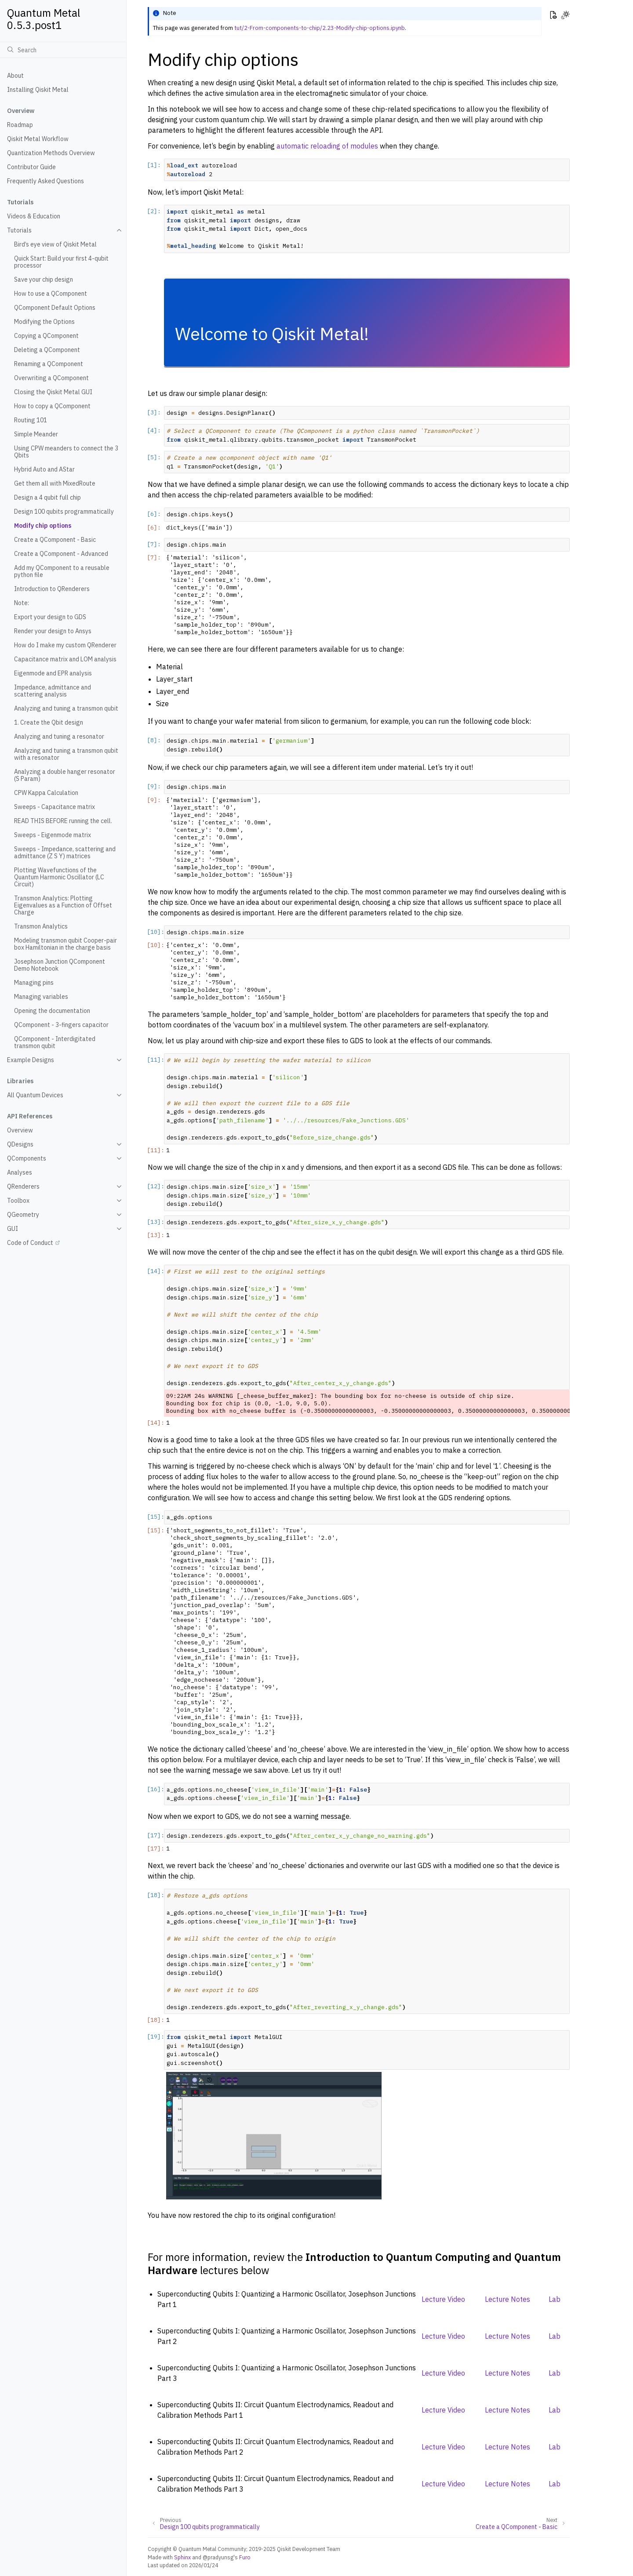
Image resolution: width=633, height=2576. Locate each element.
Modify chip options (42, 526)
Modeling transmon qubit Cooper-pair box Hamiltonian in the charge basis (65, 943)
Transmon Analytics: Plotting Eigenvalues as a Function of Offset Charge (63, 905)
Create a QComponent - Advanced (61, 554)
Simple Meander (36, 434)
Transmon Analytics (41, 926)
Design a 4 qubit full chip (47, 497)
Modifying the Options (44, 322)
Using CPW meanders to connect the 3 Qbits (66, 451)
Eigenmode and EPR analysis (53, 673)
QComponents (26, 1158)
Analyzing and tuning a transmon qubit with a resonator (66, 754)
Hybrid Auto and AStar (44, 469)
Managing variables (41, 997)
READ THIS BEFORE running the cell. (63, 821)
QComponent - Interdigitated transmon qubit (54, 1042)
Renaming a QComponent (48, 364)
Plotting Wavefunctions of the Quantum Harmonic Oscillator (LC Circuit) (59, 877)
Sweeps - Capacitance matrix (54, 807)
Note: (21, 603)
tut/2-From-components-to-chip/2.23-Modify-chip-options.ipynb (319, 28)
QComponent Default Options (54, 308)
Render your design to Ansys (52, 631)
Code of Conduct (30, 1243)
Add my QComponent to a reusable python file (61, 571)
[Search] (63, 50)
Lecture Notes (507, 2299)
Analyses (19, 1172)
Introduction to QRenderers (52, 589)
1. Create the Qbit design (48, 722)
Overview (20, 1130)
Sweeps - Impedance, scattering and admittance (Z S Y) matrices (65, 852)
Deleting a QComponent (47, 350)
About (15, 76)
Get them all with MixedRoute (54, 483)
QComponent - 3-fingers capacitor (61, 1025)
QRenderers (23, 1186)
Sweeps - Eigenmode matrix (52, 835)
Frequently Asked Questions (45, 181)
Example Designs (30, 1060)
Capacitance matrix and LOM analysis (65, 659)
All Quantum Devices (35, 1095)
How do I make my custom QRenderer (65, 645)
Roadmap (20, 125)
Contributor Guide (31, 167)
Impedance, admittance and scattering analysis (52, 690)
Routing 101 (30, 420)
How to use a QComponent (50, 294)
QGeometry (23, 1215)
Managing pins (34, 983)
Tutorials (19, 230)
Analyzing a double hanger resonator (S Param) (64, 775)
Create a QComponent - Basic (55, 540)
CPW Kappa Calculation (46, 793)
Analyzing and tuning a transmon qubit (66, 708)
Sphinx (182, 2557)
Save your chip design (43, 279)
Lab (554, 2299)
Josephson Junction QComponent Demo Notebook (59, 965)
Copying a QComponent (46, 336)
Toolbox (18, 1201)
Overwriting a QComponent (51, 378)
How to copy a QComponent (52, 406)
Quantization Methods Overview (51, 153)
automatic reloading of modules (327, 145)
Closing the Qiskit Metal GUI (53, 392)
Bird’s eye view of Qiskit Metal (55, 244)
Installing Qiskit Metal (38, 90)
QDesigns (20, 1144)
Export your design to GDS (50, 617)
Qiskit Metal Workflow (38, 139)
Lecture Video (443, 2299)
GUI (12, 1229)
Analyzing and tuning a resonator (59, 736)
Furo (245, 2557)
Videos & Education (33, 216)
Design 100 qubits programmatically (64, 511)
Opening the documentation (52, 1011)
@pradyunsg (218, 2557)
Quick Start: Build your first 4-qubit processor (61, 261)
